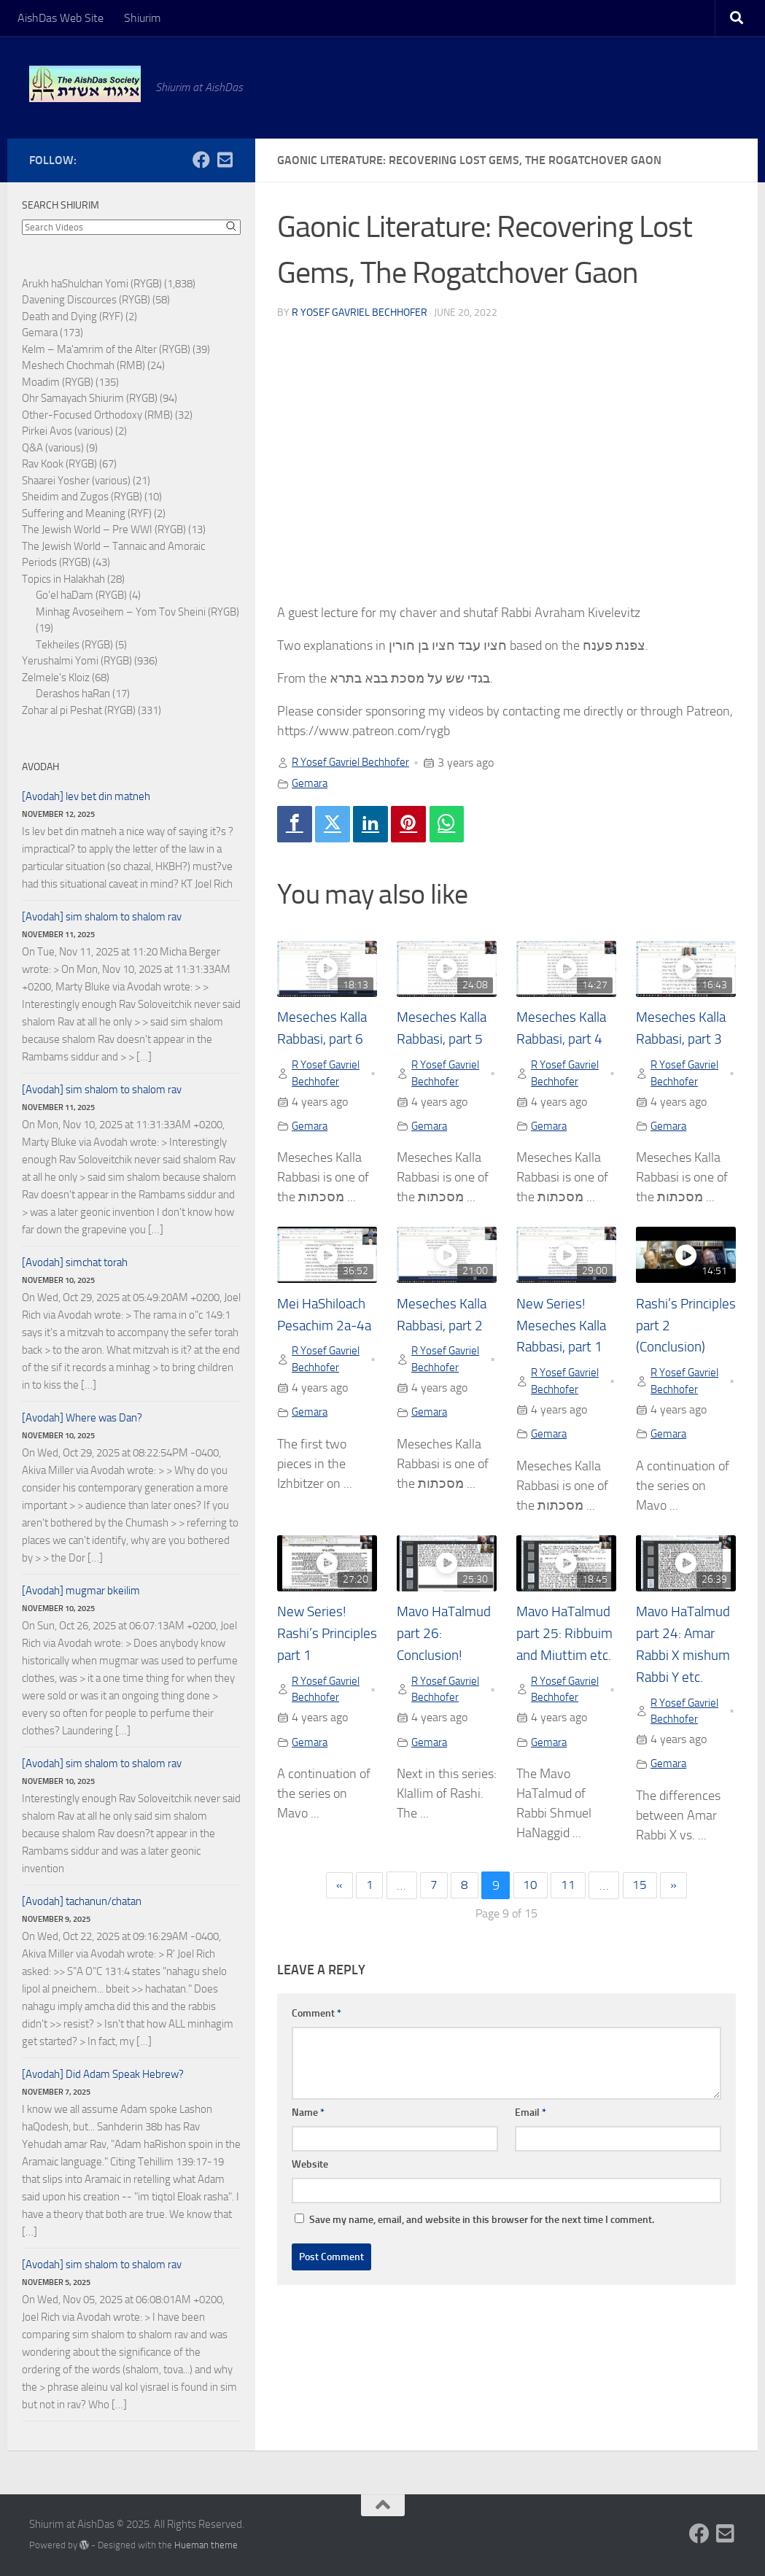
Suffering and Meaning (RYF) (87, 513)
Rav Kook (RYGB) (59, 463)
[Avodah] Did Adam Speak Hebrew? (103, 2074)
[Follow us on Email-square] (224, 159)
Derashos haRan (73, 693)
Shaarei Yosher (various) (76, 480)
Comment (316, 2041)
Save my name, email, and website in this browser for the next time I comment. (481, 2247)
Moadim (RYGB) (57, 382)
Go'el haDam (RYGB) (81, 595)
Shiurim (142, 18)
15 (643, 1913)
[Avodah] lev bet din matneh (86, 796)
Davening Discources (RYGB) (86, 299)
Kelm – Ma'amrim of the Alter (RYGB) (106, 349)
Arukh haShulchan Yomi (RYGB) (92, 283)
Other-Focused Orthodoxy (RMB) (97, 415)
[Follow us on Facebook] (201, 159)
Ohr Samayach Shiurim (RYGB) (90, 398)
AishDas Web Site (61, 18)
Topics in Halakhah (63, 579)
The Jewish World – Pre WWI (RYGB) (104, 529)
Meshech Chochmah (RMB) (83, 365)
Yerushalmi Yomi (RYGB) (77, 660)
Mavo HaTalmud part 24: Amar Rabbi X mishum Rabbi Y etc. (685, 1659)
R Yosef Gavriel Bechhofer (359, 312)
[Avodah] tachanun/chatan (81, 1901)
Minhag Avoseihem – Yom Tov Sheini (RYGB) (137, 611)
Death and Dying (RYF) (72, 316)
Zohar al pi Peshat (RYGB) (79, 710)
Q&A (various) (53, 447)
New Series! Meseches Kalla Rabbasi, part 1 (563, 1328)
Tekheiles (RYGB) (74, 644)
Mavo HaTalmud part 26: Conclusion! (443, 1637)
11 (570, 1913)
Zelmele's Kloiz (56, 677)
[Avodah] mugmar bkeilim (81, 1590)
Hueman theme (206, 2545)
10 (531, 1913)
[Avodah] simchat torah (75, 1262)
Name (308, 2140)
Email (530, 2140)
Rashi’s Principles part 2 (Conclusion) (684, 1328)
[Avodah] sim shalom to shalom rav (102, 916)
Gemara (311, 782)
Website (310, 2192)
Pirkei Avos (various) (67, 431)
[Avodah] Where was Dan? (82, 1417)
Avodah (40, 767)
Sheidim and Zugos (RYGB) (82, 496)
